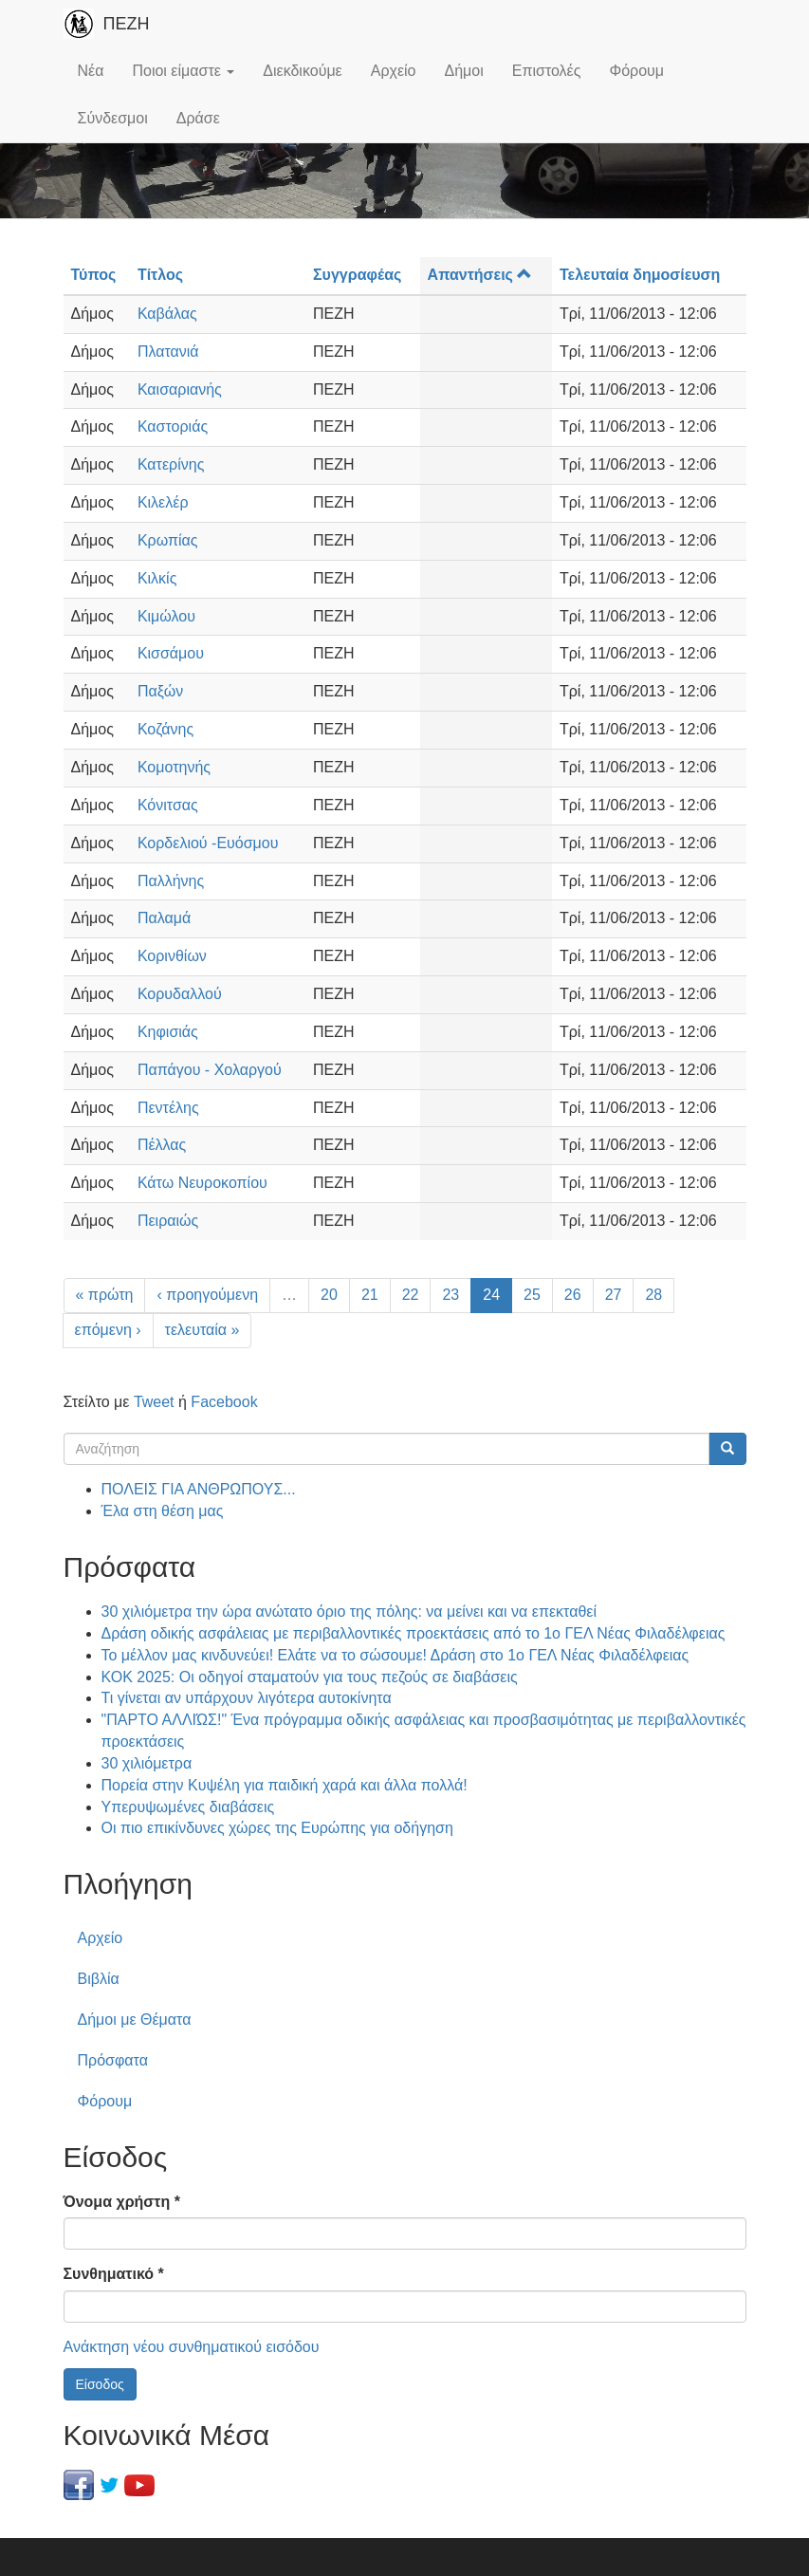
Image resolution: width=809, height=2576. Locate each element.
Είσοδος (100, 2384)
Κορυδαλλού (180, 994)
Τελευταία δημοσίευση (640, 275)
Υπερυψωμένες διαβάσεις (188, 1807)
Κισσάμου (171, 653)
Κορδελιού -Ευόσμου (208, 843)
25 (532, 1295)
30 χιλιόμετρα (147, 1763)
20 (329, 1295)
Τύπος (94, 275)
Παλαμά (164, 918)
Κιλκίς (157, 578)
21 (369, 1295)
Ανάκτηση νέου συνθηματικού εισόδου (192, 2347)
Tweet (154, 1402)
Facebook (224, 1402)
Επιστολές (546, 71)
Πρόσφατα (113, 2060)
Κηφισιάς (168, 1032)
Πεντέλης (168, 1108)
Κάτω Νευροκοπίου (202, 1183)
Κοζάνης (165, 729)
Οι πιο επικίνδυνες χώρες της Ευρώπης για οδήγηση (277, 1828)
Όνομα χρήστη (122, 2202)
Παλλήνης (171, 881)
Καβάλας (167, 314)
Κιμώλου (166, 616)
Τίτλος (160, 275)
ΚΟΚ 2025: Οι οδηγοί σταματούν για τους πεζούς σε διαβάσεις (309, 1677)
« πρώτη (105, 1295)
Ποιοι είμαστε (183, 71)
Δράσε (198, 118)
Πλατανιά (168, 351)
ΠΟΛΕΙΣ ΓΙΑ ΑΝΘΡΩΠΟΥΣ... (198, 1489)
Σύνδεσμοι (113, 118)
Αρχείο (393, 71)
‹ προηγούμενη (207, 1295)
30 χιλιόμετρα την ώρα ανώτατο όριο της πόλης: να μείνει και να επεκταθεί (349, 1611)
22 (410, 1295)
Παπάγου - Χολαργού (210, 1070)
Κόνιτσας (168, 805)
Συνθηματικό (114, 2274)
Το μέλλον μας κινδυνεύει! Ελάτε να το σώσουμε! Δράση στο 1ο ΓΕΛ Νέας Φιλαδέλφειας (395, 1655)
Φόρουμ (636, 71)
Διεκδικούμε (302, 71)
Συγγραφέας (357, 275)
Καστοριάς (173, 426)
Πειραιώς (168, 1221)
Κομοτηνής (174, 767)
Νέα (91, 71)
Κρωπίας (168, 540)
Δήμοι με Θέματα (135, 2019)
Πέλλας (162, 1145)
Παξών (160, 691)
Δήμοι (464, 71)
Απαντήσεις (480, 275)
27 (613, 1295)
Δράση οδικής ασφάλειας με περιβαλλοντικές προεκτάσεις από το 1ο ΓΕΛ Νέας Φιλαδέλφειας (413, 1633)
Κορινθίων (172, 956)
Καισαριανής (180, 389)
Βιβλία (99, 1979)
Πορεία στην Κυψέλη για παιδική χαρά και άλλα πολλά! (284, 1785)
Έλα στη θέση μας (162, 1511)
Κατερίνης (171, 464)
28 (653, 1295)
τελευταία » (202, 1330)
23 (450, 1295)
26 (572, 1295)
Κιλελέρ (163, 502)
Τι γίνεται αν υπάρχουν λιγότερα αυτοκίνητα (246, 1698)
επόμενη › (108, 1330)
